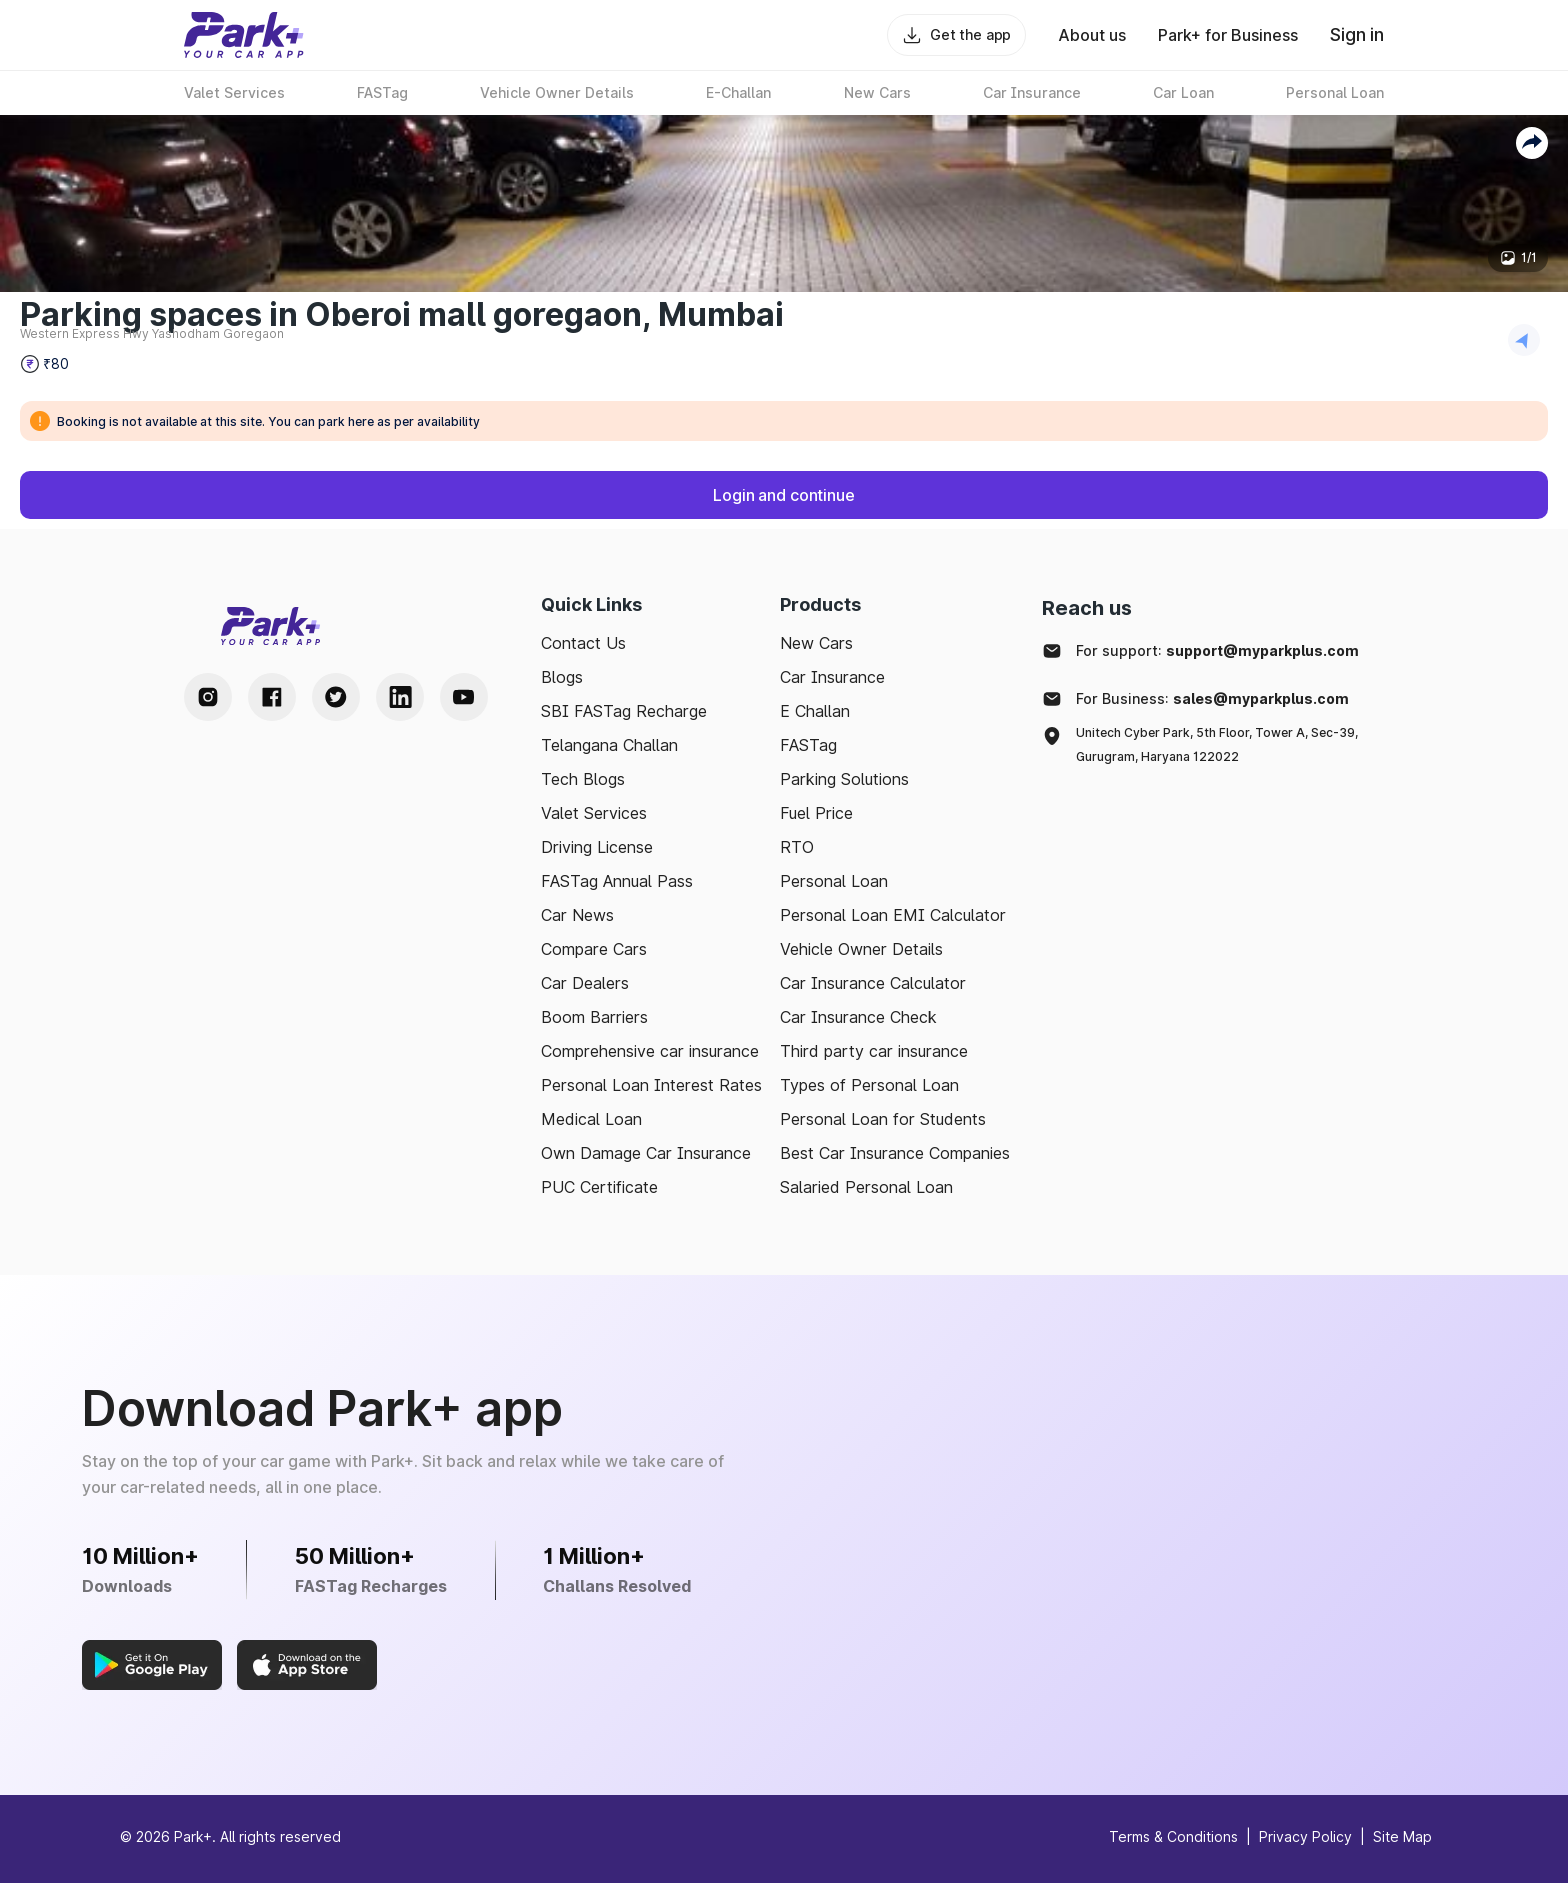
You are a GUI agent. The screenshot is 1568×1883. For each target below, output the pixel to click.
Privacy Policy (1305, 1836)
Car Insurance (832, 677)
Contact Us (583, 643)
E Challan (815, 711)
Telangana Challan (609, 745)
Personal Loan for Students (883, 1119)
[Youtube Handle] (464, 697)
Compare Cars (594, 949)
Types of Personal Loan (869, 1085)
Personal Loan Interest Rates (651, 1085)
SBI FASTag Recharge (624, 711)
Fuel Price (816, 813)
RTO (797, 847)
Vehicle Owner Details (861, 949)
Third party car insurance (874, 1051)
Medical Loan (591, 1119)
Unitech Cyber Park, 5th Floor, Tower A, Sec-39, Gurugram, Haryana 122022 (1217, 744)
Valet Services (594, 813)
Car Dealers (585, 983)
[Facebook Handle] (272, 697)
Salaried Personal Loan (866, 1187)
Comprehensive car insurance (650, 1051)
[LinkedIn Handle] (400, 697)
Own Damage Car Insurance (646, 1153)
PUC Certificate (599, 1187)
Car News (577, 915)
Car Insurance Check (858, 1017)
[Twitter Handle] (336, 697)
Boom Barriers (594, 1017)
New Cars (816, 643)
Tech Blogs (583, 779)
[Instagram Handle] (208, 697)
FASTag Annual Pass (617, 881)
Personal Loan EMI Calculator (893, 915)
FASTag (808, 745)
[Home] (244, 35)
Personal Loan (834, 881)
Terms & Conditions (1173, 1836)
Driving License (597, 847)
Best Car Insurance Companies (895, 1153)
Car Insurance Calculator (873, 983)
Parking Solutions (844, 779)
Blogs (562, 677)
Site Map (1402, 1836)
